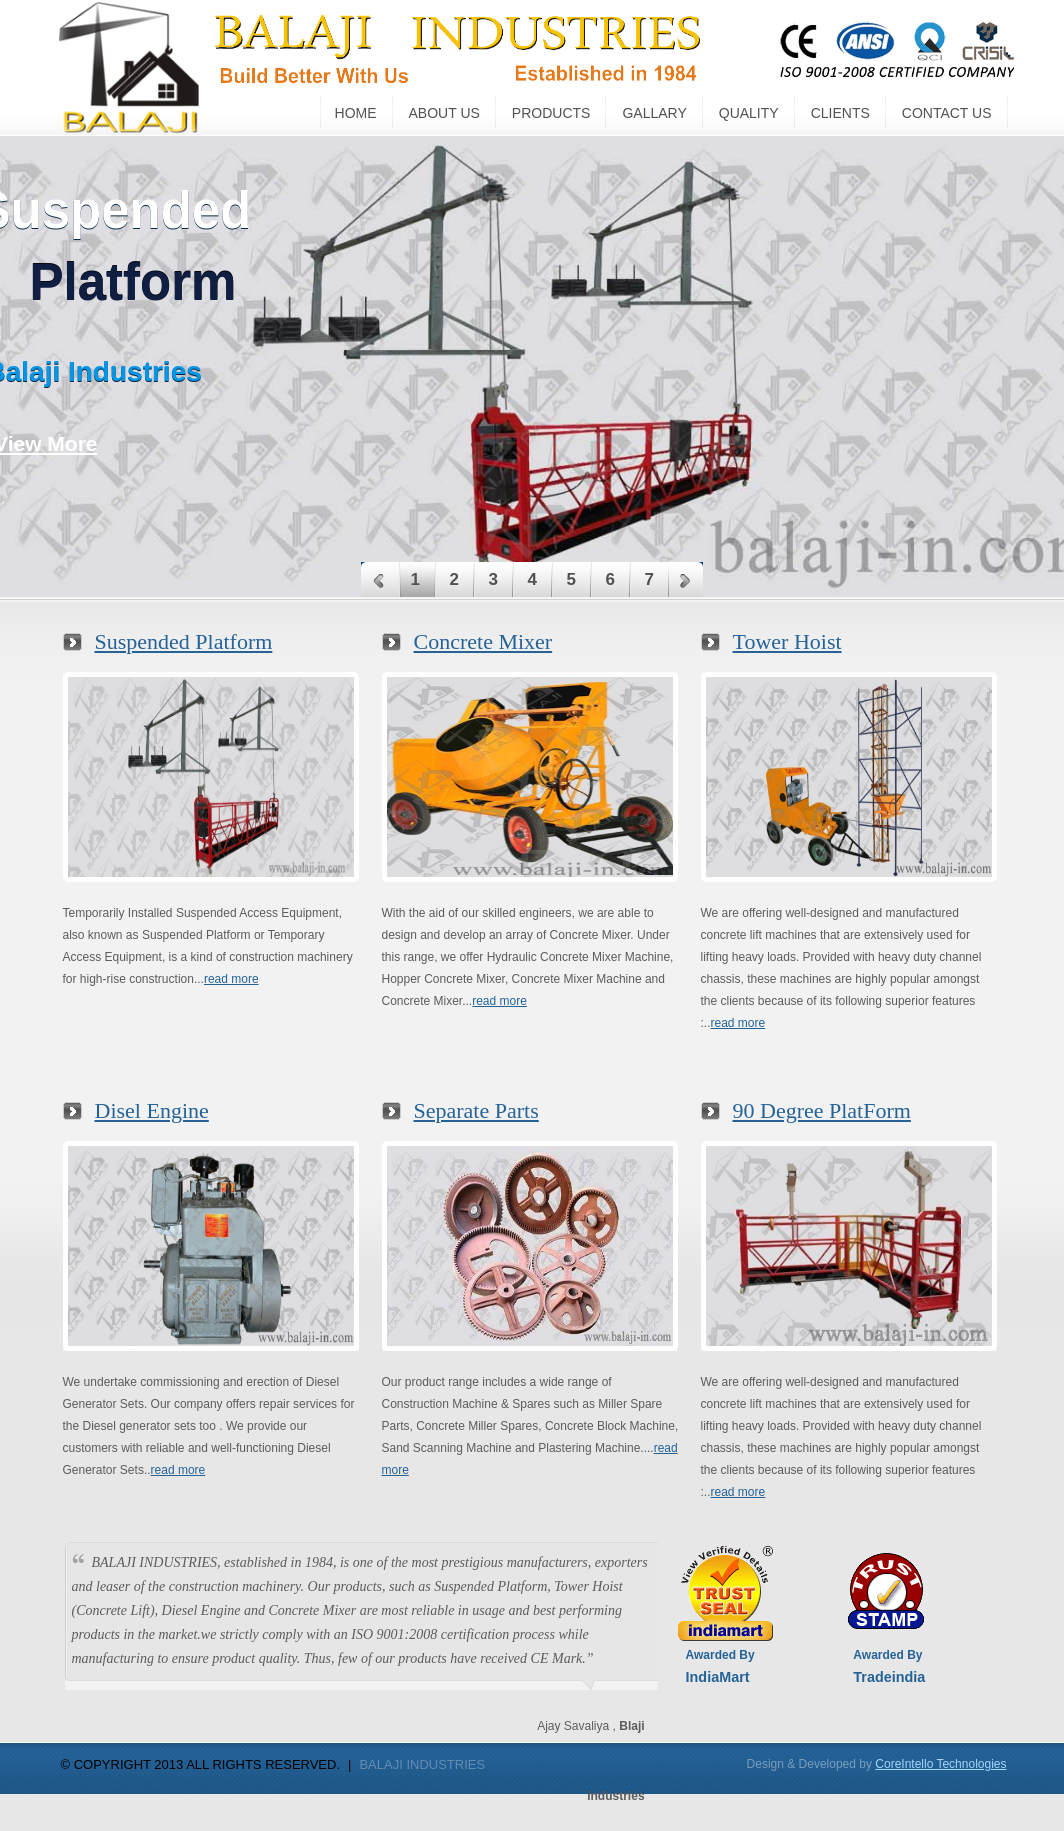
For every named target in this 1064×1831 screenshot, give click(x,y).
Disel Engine (152, 1110)
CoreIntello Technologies (940, 1764)
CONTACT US (947, 113)
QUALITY (749, 113)
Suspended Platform (184, 641)
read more (231, 979)
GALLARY (654, 113)
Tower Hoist (787, 641)
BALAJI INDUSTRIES (422, 1764)
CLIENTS (840, 113)
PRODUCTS (551, 113)
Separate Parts (476, 1110)
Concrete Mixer (483, 641)
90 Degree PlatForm (822, 1110)
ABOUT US (444, 113)
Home (356, 113)
